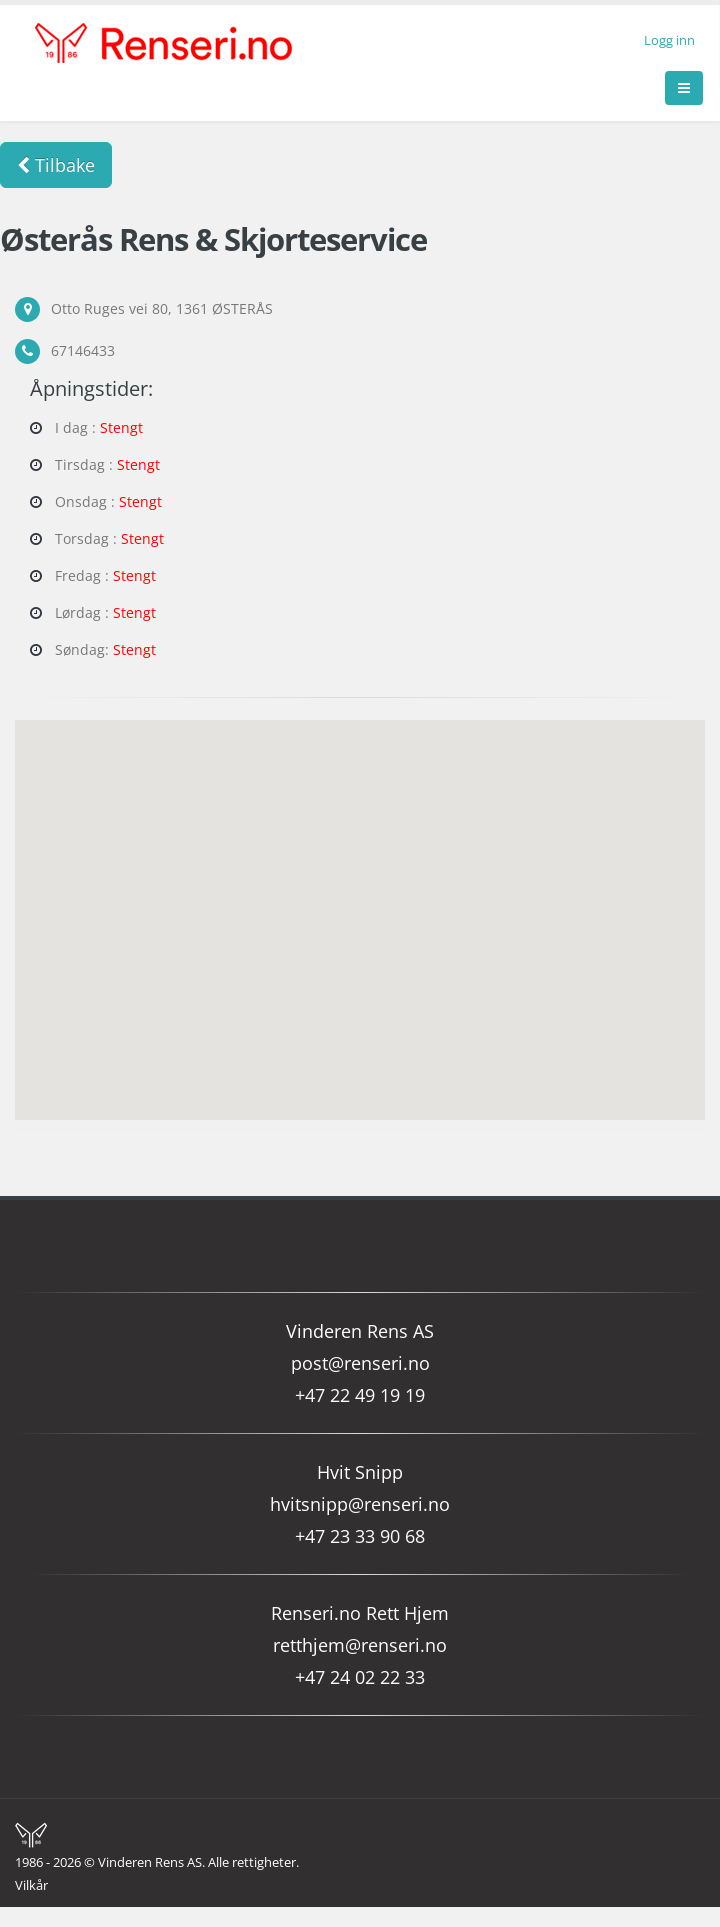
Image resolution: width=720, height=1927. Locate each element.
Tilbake (56, 165)
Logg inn (669, 40)
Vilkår (31, 1885)
